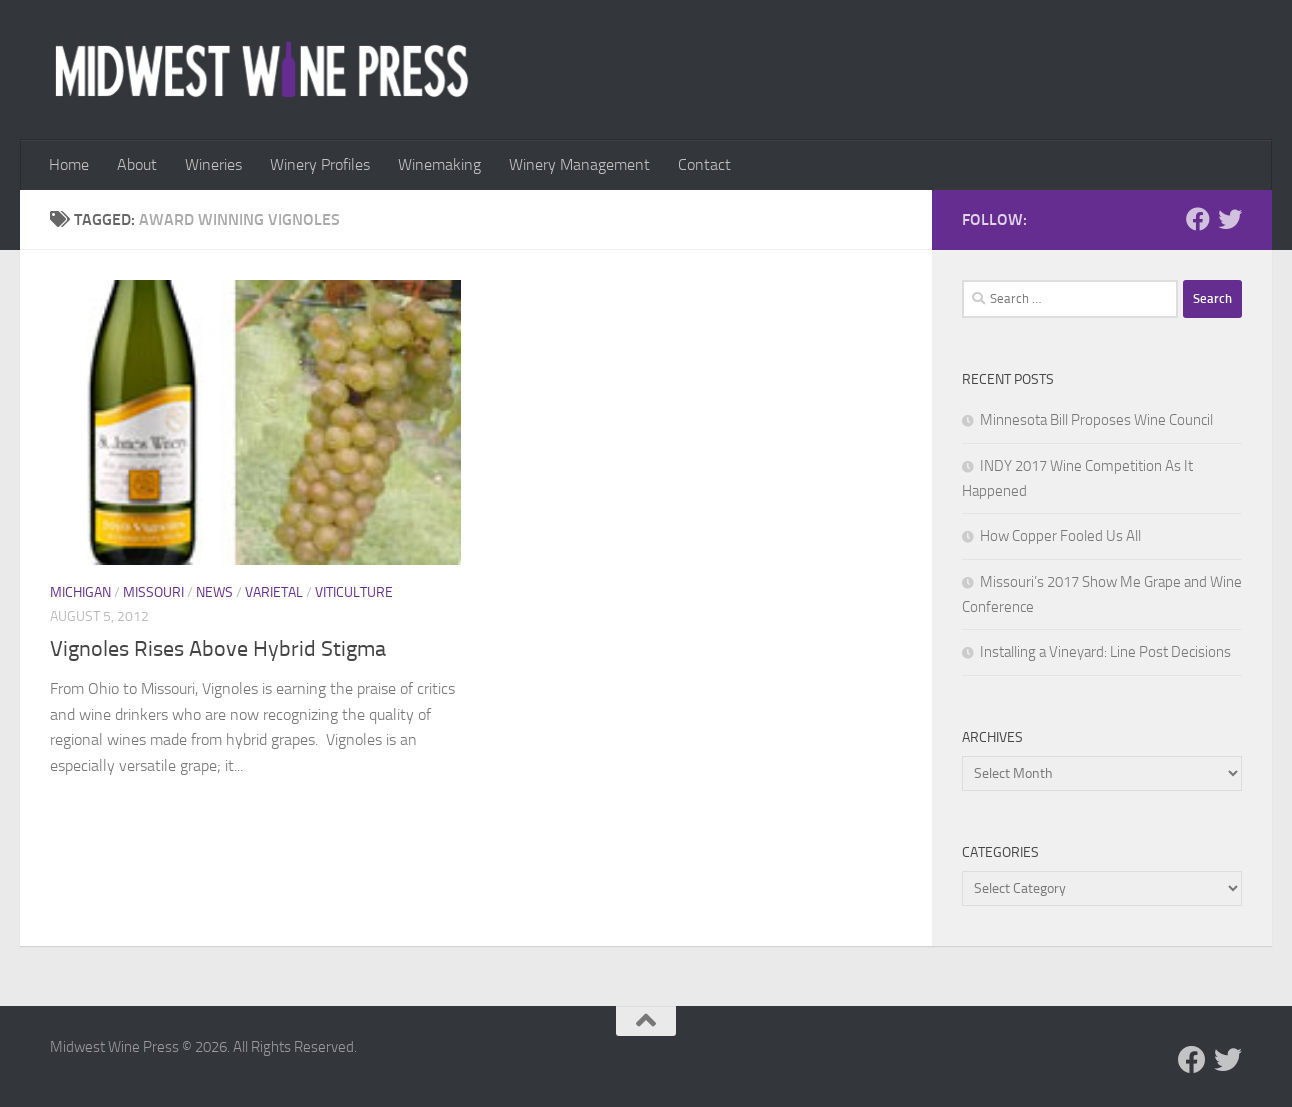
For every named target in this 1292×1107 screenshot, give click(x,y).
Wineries (213, 164)
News (214, 592)
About (137, 164)
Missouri (153, 592)
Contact (704, 164)
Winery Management (579, 164)
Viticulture (354, 592)
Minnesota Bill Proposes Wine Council (1096, 420)
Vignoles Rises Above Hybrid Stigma (218, 649)
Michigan (80, 592)
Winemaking (439, 164)
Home (69, 164)
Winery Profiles (320, 164)
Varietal (274, 592)
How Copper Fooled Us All (1060, 536)
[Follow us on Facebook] (1198, 219)
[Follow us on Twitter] (1230, 219)
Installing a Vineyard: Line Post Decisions (1105, 652)
